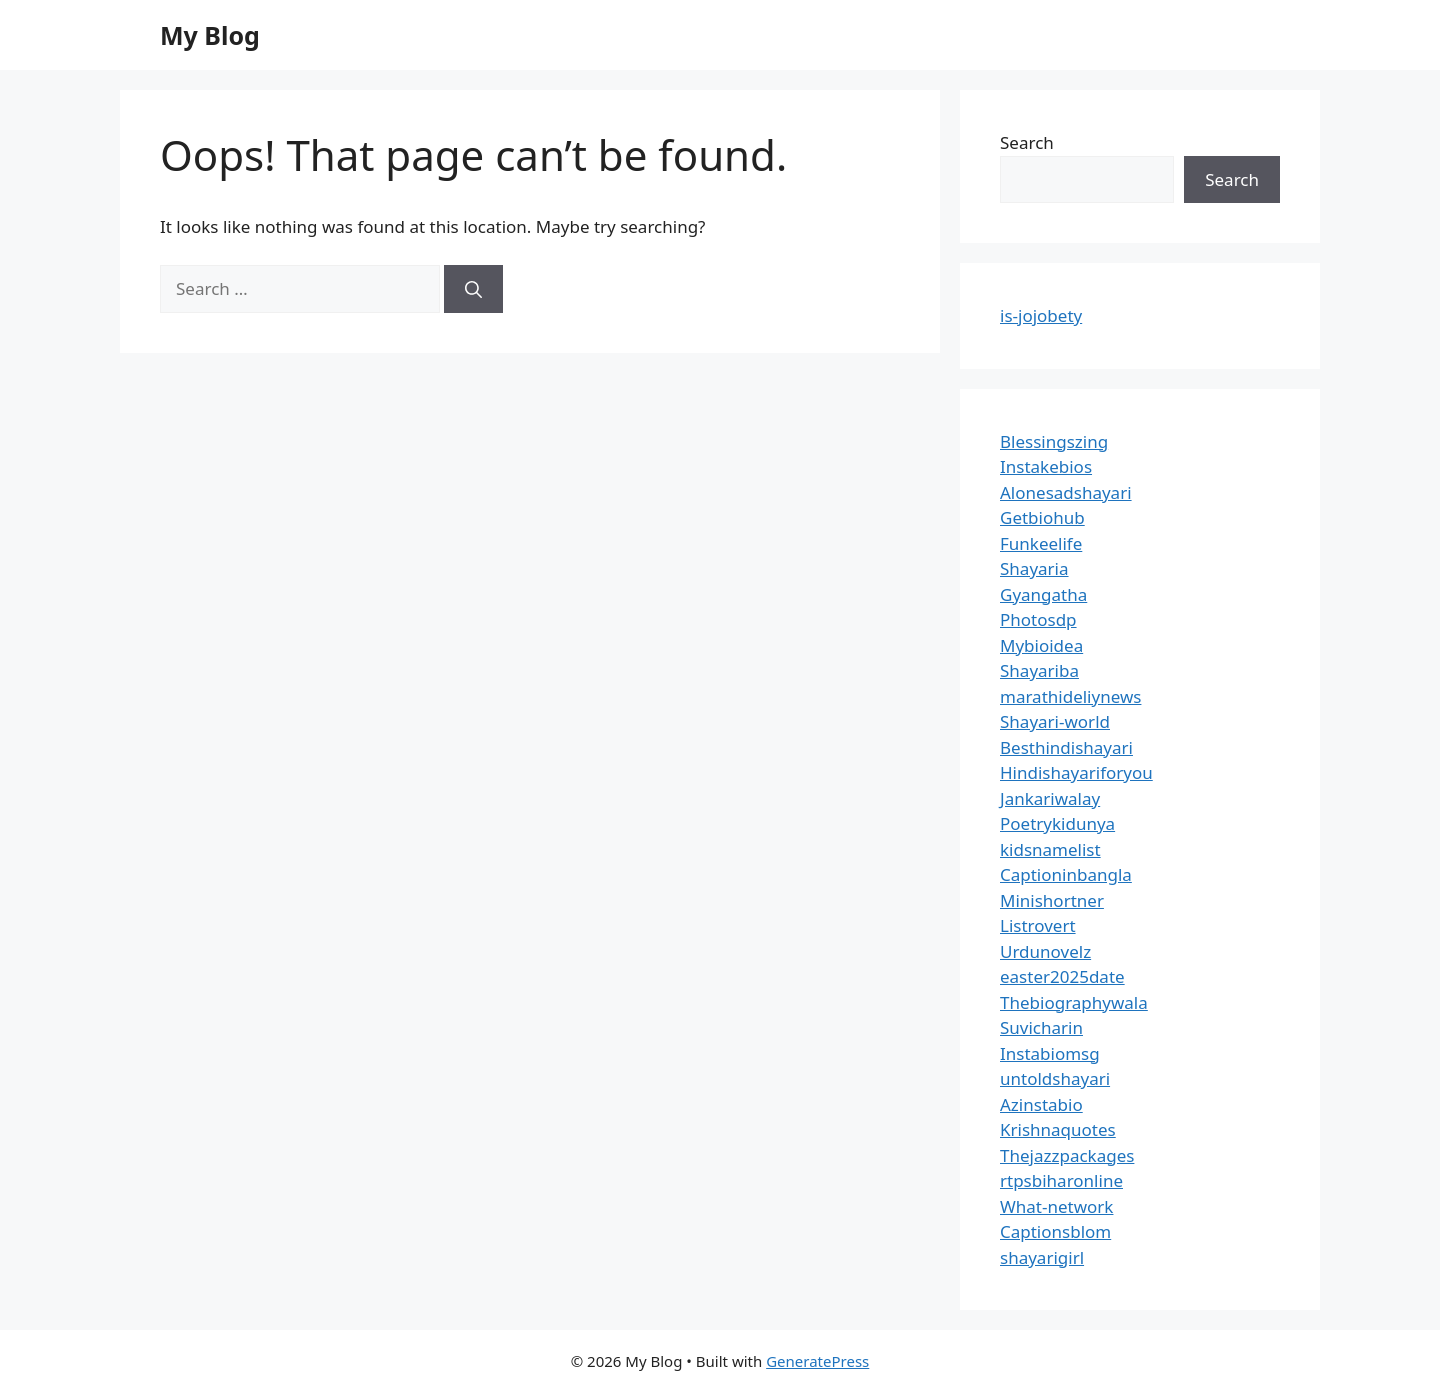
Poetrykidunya (1057, 823)
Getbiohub (1042, 517)
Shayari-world (1055, 721)
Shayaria (1034, 568)
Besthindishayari (1066, 747)
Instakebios (1046, 466)
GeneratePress (817, 1361)
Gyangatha (1043, 594)
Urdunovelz (1045, 951)
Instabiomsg (1050, 1053)
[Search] (473, 289)
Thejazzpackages (1067, 1155)
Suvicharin (1041, 1027)
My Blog (210, 35)
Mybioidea (1041, 645)
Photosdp (1038, 619)
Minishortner (1052, 900)
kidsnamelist (1050, 849)
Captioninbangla (1066, 874)
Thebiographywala (1074, 1002)
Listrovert (1038, 925)
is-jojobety (1041, 315)
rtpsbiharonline (1061, 1180)
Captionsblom (1055, 1231)
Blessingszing (1054, 441)
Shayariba (1039, 670)
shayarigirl (1042, 1257)
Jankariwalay (1050, 798)
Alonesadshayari (1066, 492)
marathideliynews (1070, 696)
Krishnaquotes (1058, 1129)
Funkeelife (1041, 543)
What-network (1056, 1206)
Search (1027, 142)
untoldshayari (1055, 1078)
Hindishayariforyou (1076, 772)
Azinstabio (1041, 1104)
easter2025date (1062, 976)
